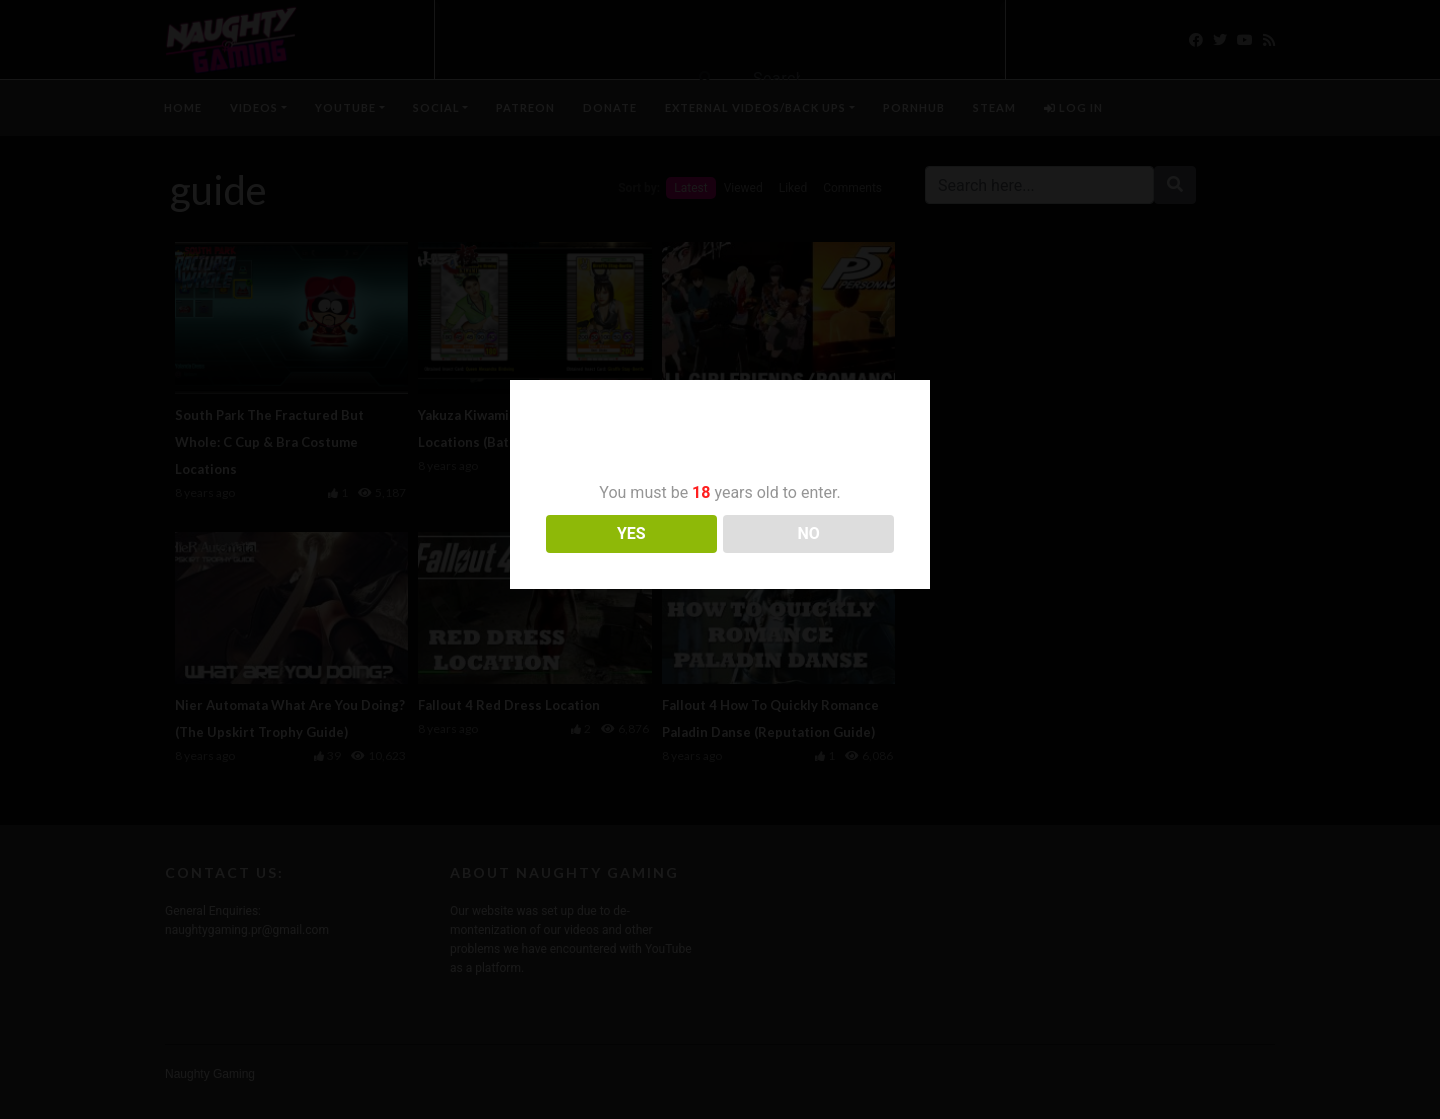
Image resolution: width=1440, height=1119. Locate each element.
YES (631, 533)
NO (809, 533)
